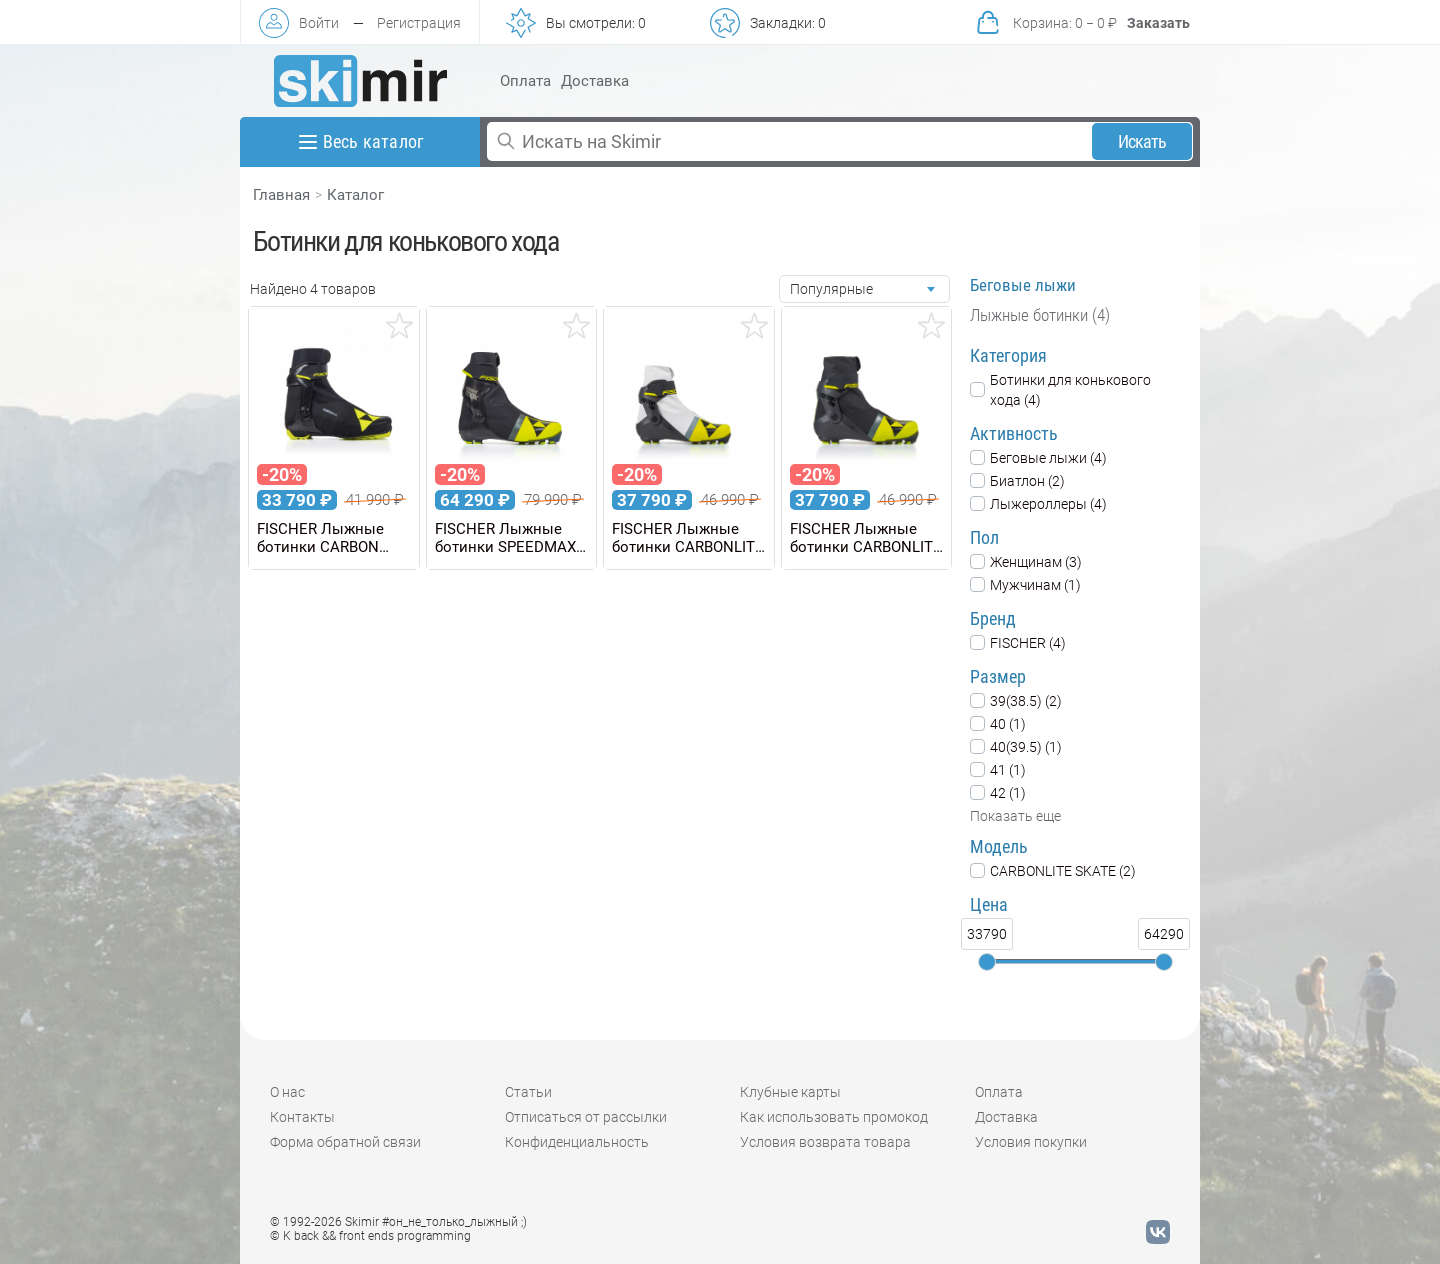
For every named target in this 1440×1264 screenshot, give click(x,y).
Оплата (525, 81)
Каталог (355, 195)
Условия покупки (1031, 1142)
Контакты (302, 1117)
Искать (1142, 141)
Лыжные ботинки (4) (1040, 315)
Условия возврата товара (825, 1142)
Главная (281, 195)
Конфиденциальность (577, 1142)
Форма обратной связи (345, 1142)
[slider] (987, 962)
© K (370, 1236)
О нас (287, 1092)
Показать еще (1015, 816)
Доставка (595, 81)
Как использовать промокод (834, 1117)
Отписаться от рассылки (586, 1117)
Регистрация (419, 23)
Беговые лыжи (1023, 285)
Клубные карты (790, 1092)
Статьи (528, 1092)
